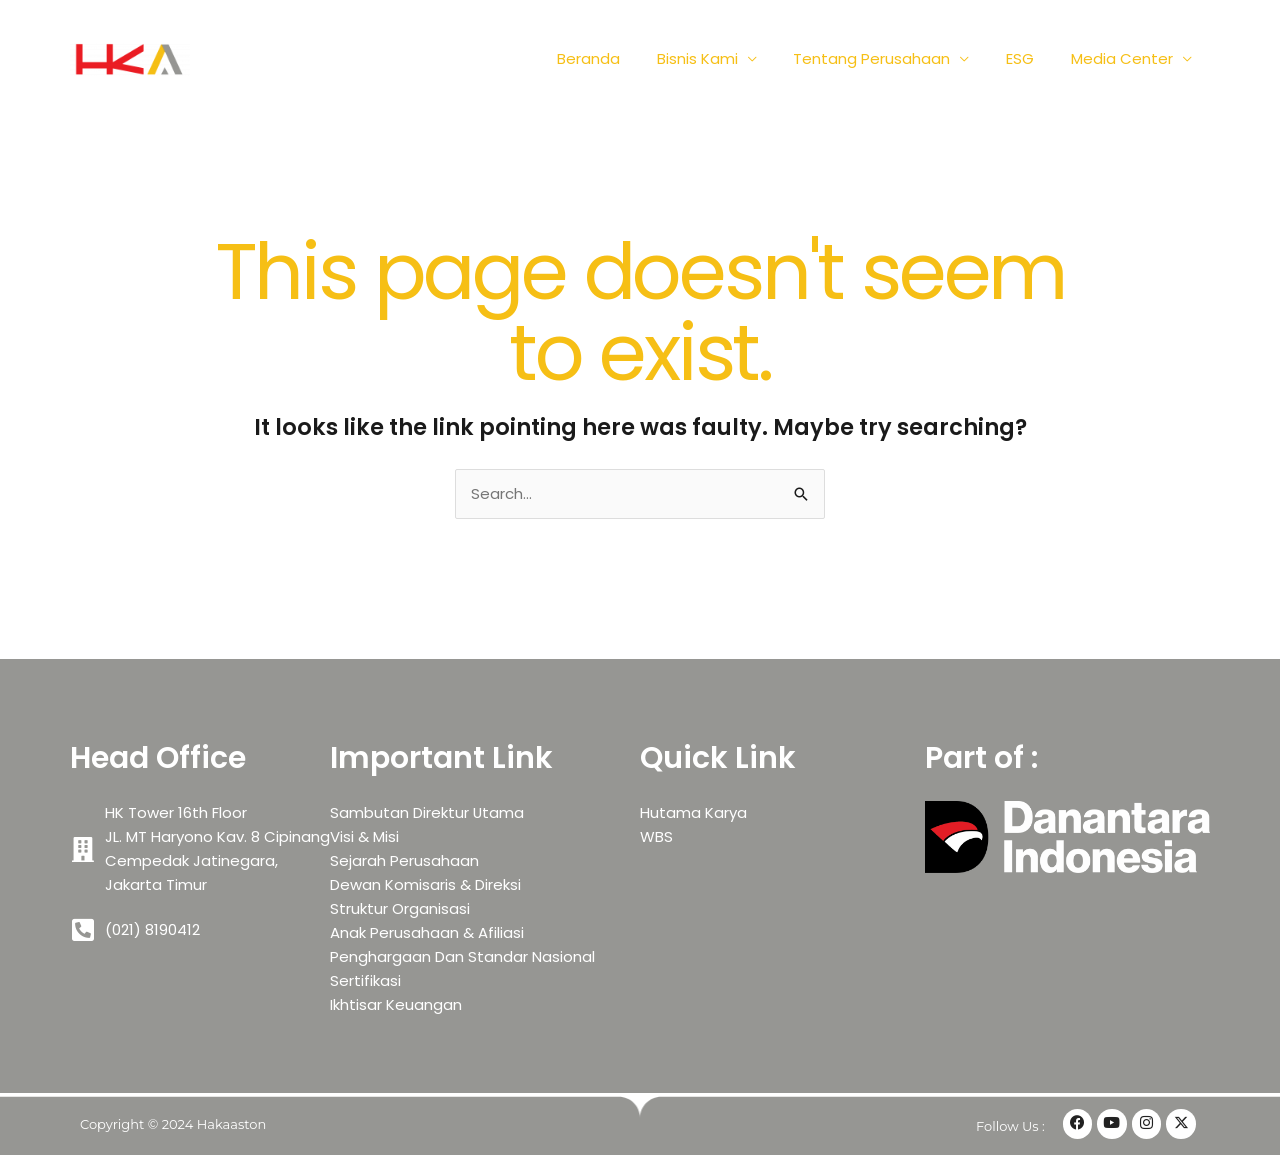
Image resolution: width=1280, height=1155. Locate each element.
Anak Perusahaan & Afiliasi (427, 932)
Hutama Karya (693, 812)
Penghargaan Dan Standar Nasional (462, 956)
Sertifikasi (365, 980)
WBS (656, 836)
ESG (1030, 58)
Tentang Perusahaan (888, 58)
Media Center (1125, 58)
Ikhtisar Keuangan (396, 1004)
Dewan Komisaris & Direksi (425, 884)
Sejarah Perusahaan (404, 860)
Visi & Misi (364, 836)
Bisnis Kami (720, 58)
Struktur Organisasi (400, 908)
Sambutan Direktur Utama (427, 812)
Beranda (618, 58)
